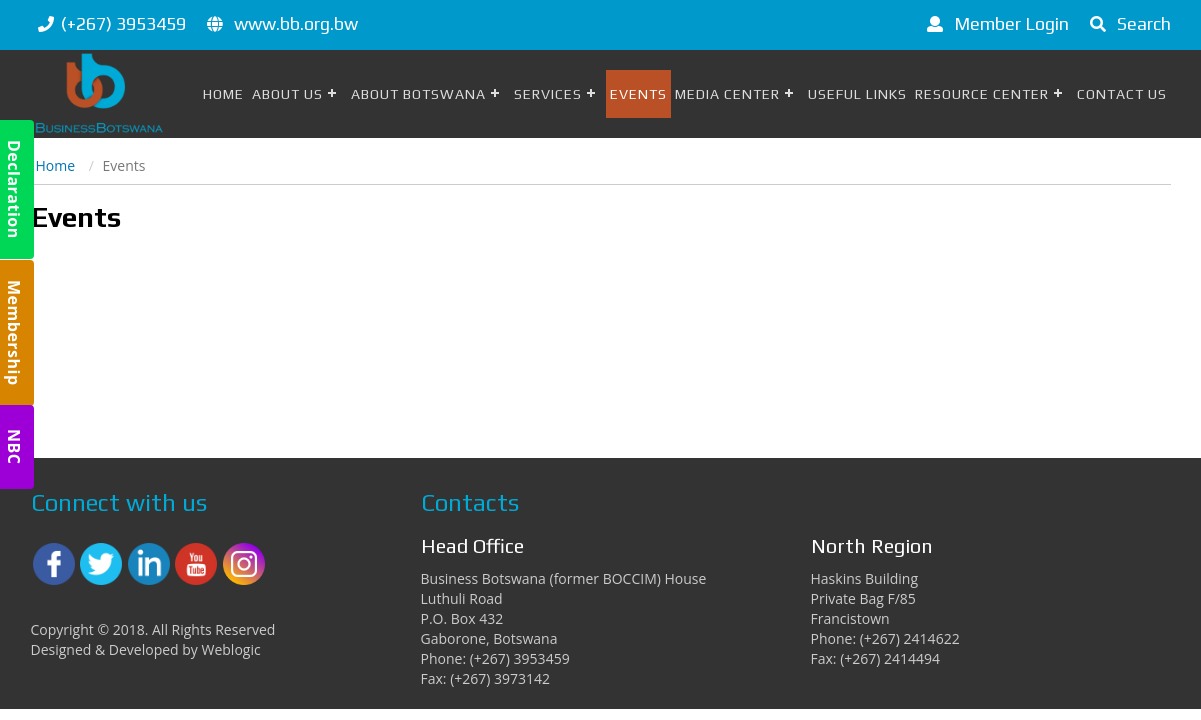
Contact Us (1122, 94)
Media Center (727, 94)
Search (1127, 23)
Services (548, 94)
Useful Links (857, 94)
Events (638, 94)
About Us (287, 94)
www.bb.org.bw (296, 23)
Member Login (994, 23)
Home (223, 94)
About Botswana (418, 94)
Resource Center (982, 94)
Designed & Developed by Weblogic (146, 649)
